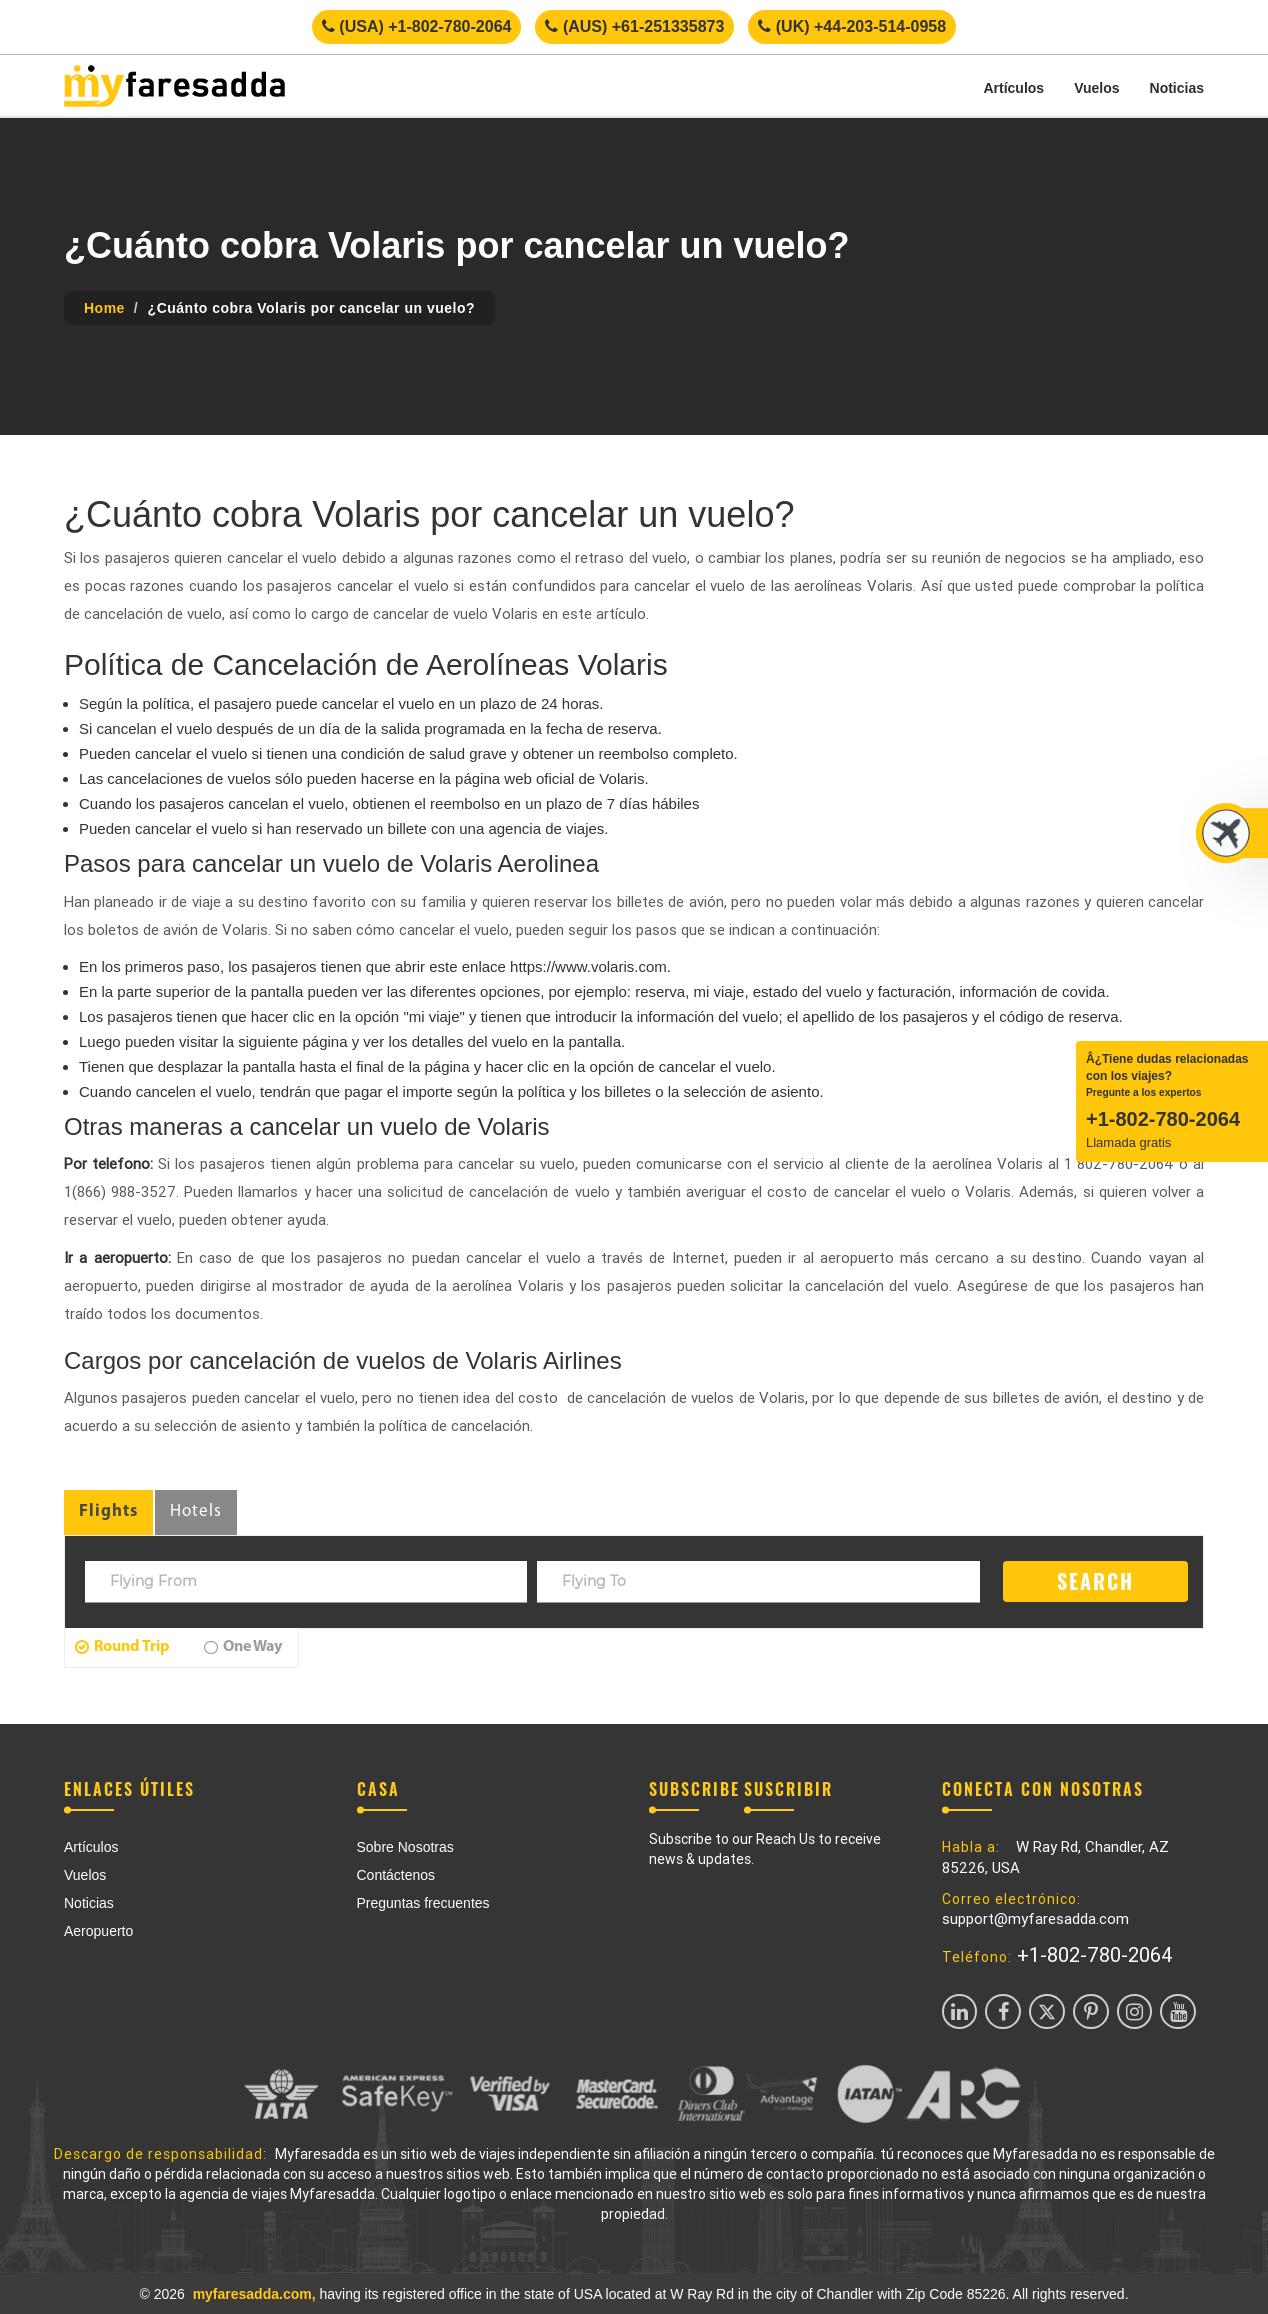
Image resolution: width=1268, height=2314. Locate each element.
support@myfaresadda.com (1035, 1919)
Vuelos (1096, 88)
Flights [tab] (108, 1511)
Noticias (1177, 88)
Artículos (1013, 88)
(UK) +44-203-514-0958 (852, 26)
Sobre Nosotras (405, 1847)
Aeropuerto (98, 1931)
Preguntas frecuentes (423, 1903)
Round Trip (122, 1647)
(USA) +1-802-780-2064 (417, 26)
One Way (243, 1647)
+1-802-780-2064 (1095, 1955)
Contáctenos (396, 1875)
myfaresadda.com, (254, 2294)
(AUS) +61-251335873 (634, 26)
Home (104, 308)
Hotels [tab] (196, 1511)
